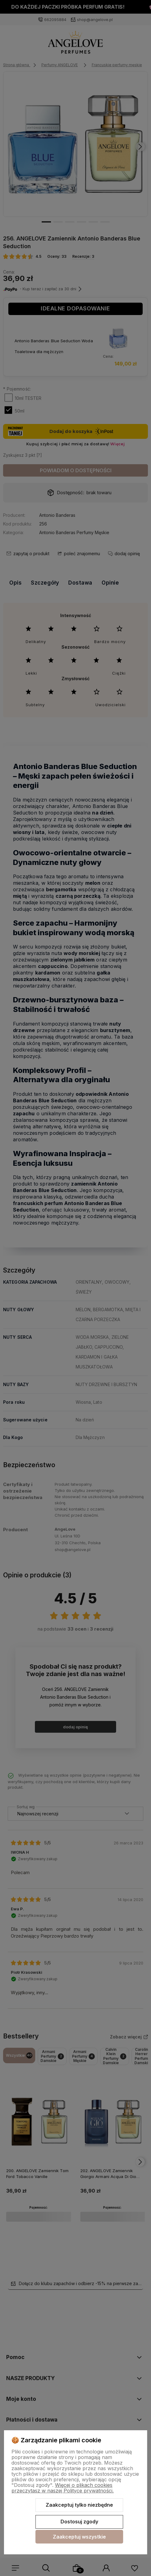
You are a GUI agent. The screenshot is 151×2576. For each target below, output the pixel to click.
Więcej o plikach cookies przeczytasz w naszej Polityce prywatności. (62, 2488)
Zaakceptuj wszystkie (79, 2537)
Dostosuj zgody (79, 2521)
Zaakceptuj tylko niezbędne (79, 2505)
